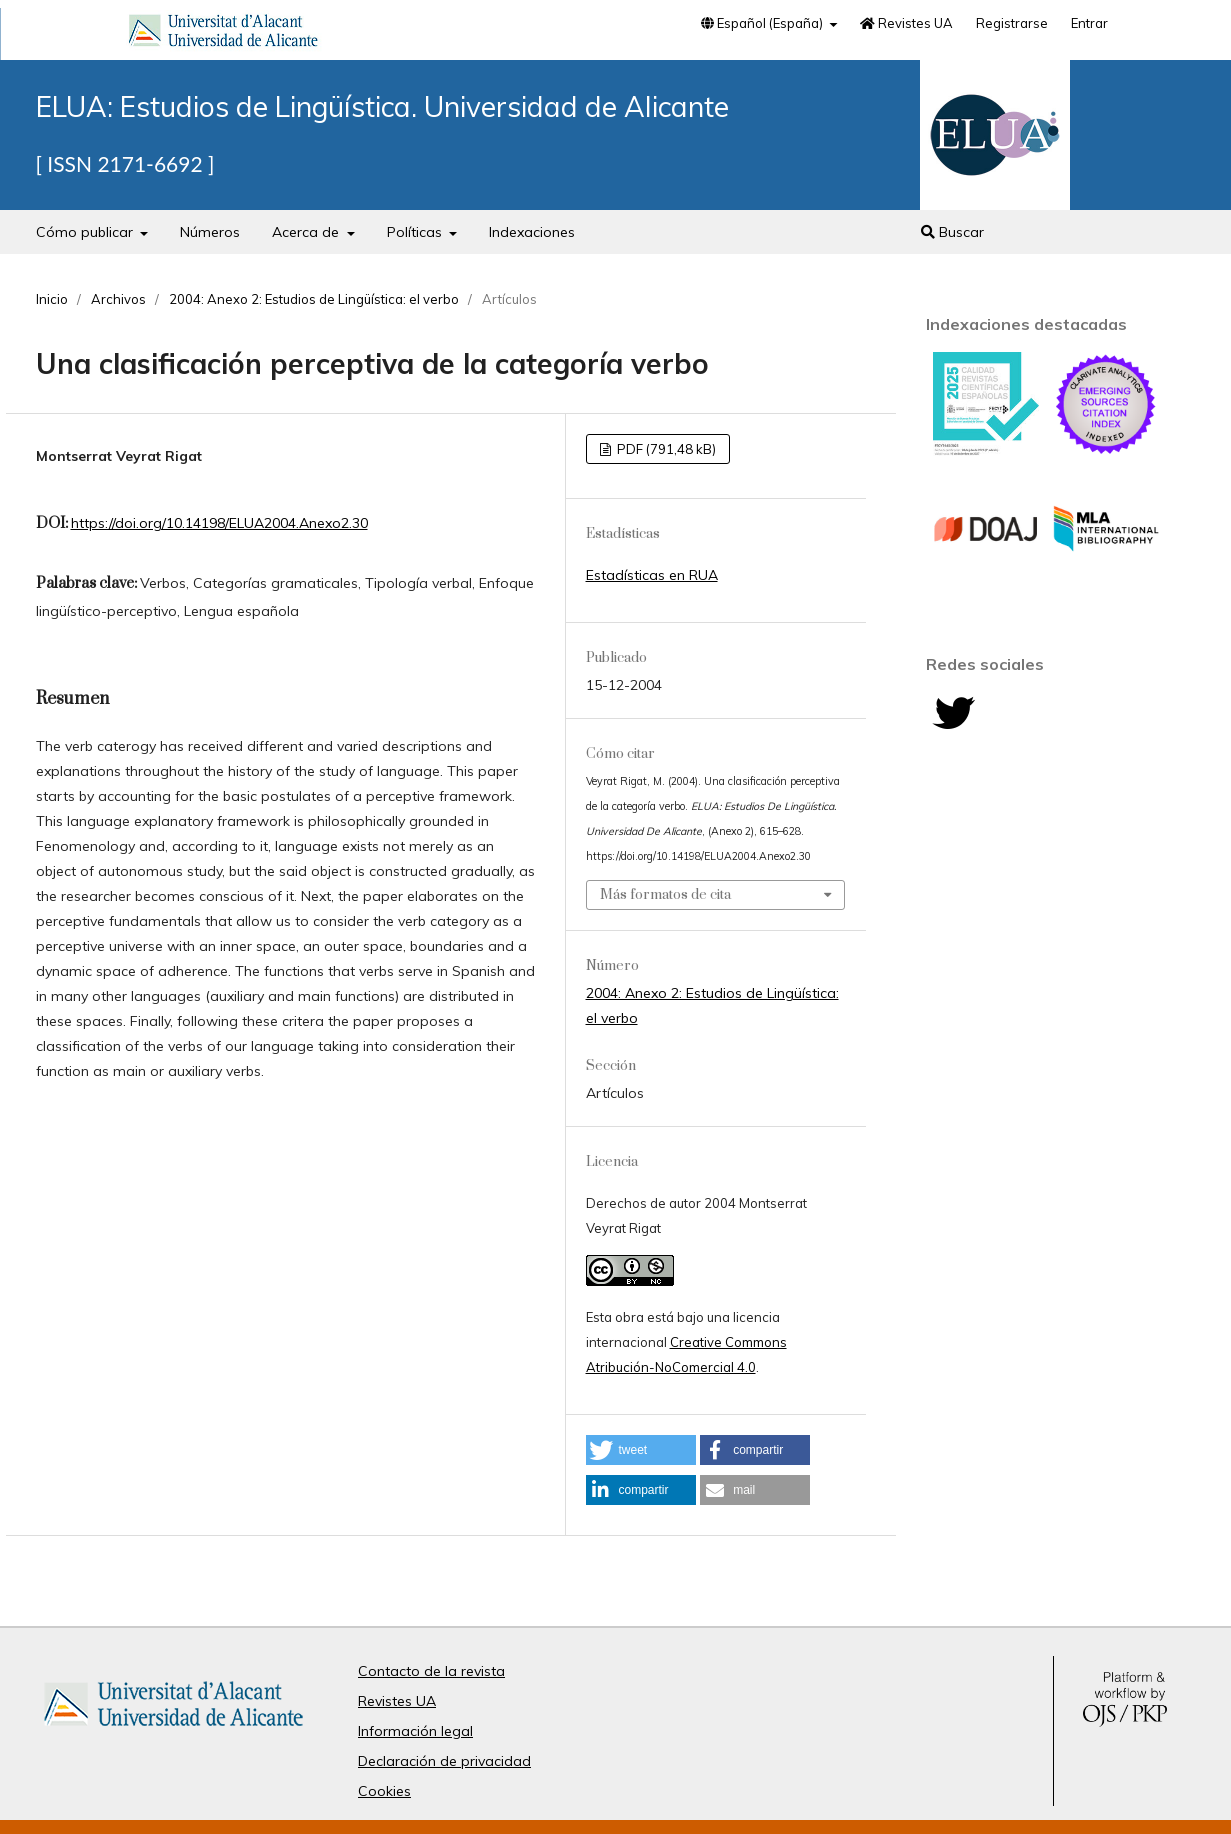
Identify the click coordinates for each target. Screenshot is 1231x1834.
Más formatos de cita (665, 895)
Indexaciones (532, 232)
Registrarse (1012, 23)
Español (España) (763, 23)
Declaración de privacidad (444, 1761)
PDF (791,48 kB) (665, 449)
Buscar (952, 232)
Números (210, 232)
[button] (641, 1450)
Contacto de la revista (431, 1671)
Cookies (384, 1791)
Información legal (415, 1731)
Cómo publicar (86, 232)
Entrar (1089, 23)
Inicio (52, 299)
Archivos (118, 299)
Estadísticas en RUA (652, 575)
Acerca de (307, 232)
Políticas (416, 232)
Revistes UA (906, 23)
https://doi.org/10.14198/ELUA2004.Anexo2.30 (219, 523)
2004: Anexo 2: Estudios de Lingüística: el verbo (314, 299)
